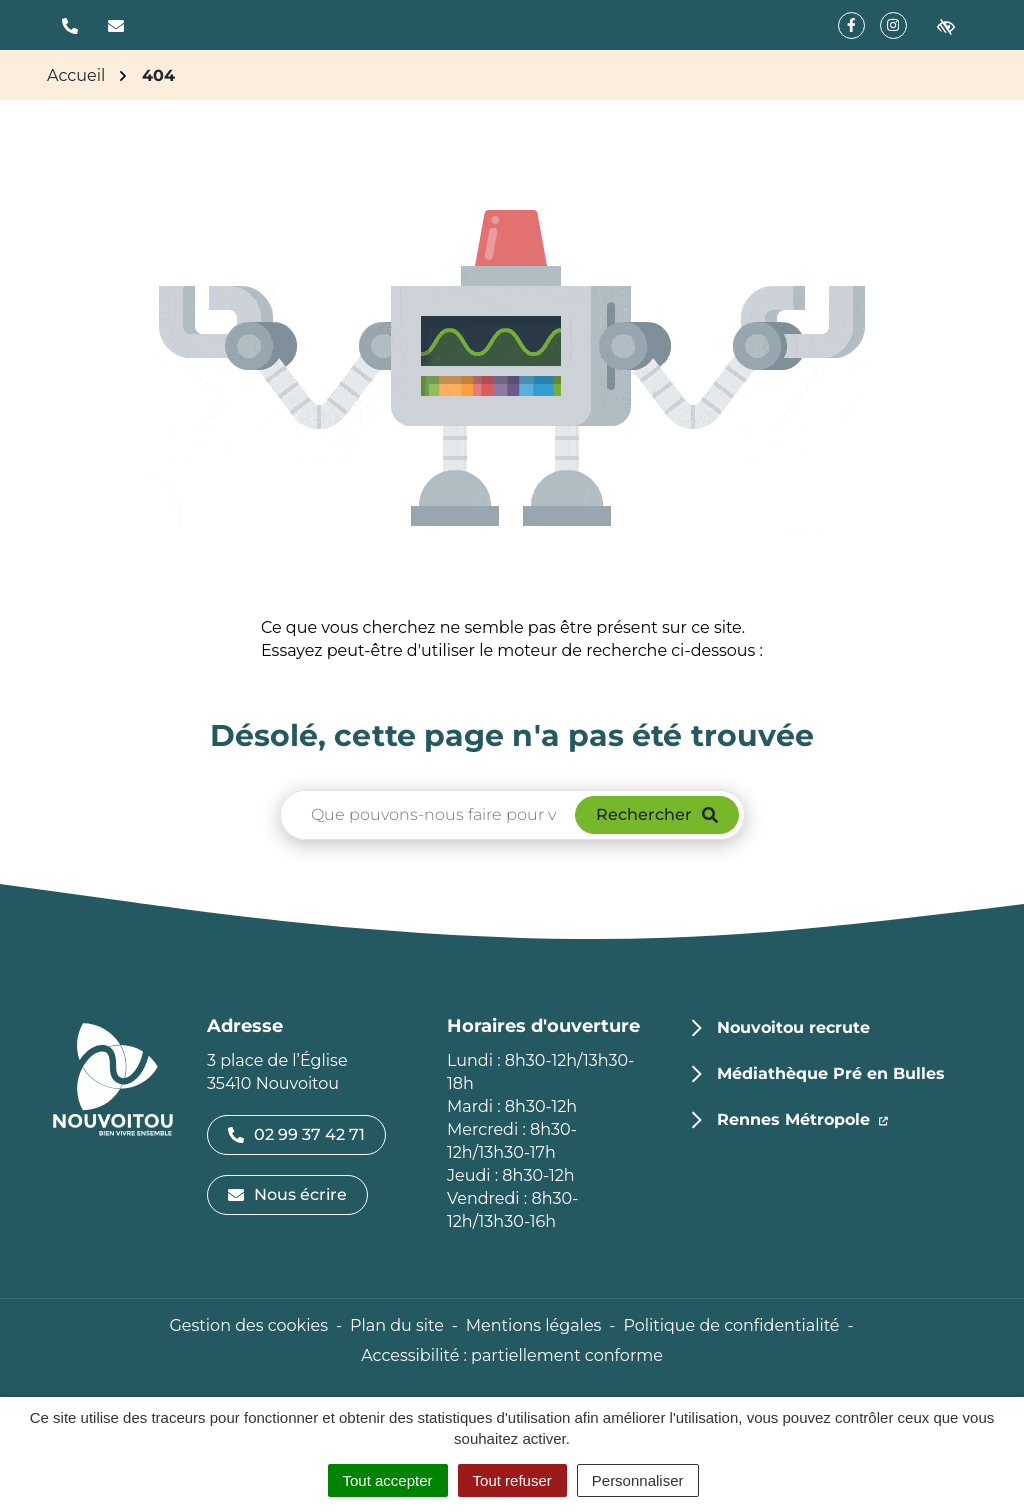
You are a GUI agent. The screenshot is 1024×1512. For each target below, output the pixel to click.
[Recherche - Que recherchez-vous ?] (428, 815)
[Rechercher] (657, 815)
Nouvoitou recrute (793, 1027)
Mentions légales (534, 1325)
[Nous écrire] (116, 25)
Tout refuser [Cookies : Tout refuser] (512, 1480)
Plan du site (397, 1325)
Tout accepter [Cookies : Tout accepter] (388, 1480)
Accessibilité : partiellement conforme (512, 1355)
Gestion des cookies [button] (248, 1325)
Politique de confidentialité (731, 1325)
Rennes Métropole (802, 1118)
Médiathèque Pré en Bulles (831, 1073)
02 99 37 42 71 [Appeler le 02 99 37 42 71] (296, 1134)
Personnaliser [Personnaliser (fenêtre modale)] (638, 1480)
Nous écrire (287, 1194)
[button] (70, 25)
